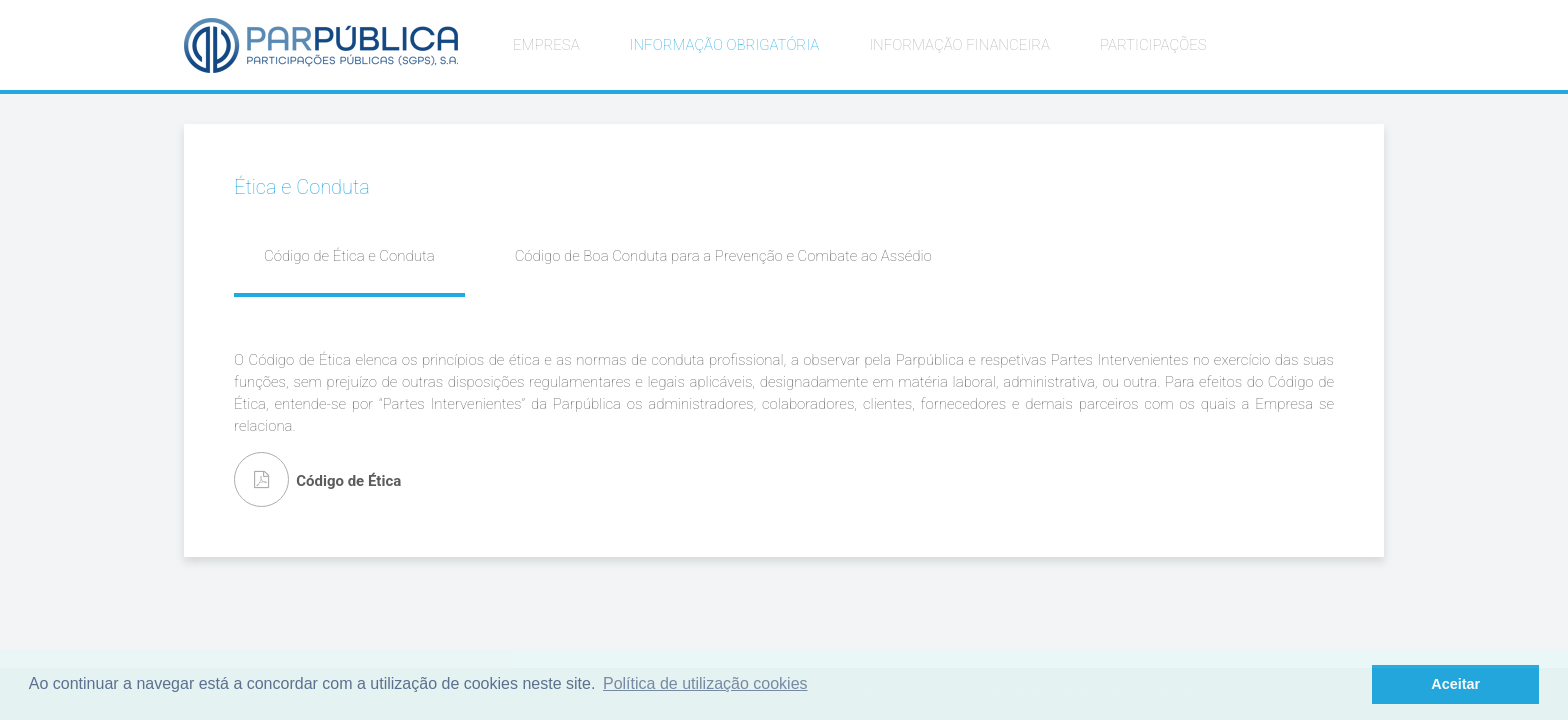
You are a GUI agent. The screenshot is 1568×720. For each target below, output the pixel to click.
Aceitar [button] (1455, 684)
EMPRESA (546, 45)
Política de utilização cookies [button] (705, 683)
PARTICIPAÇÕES (1153, 45)
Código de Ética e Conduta (349, 256)
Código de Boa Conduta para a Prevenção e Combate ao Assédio (723, 256)
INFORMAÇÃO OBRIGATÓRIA (725, 45)
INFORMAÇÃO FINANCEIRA (959, 45)
